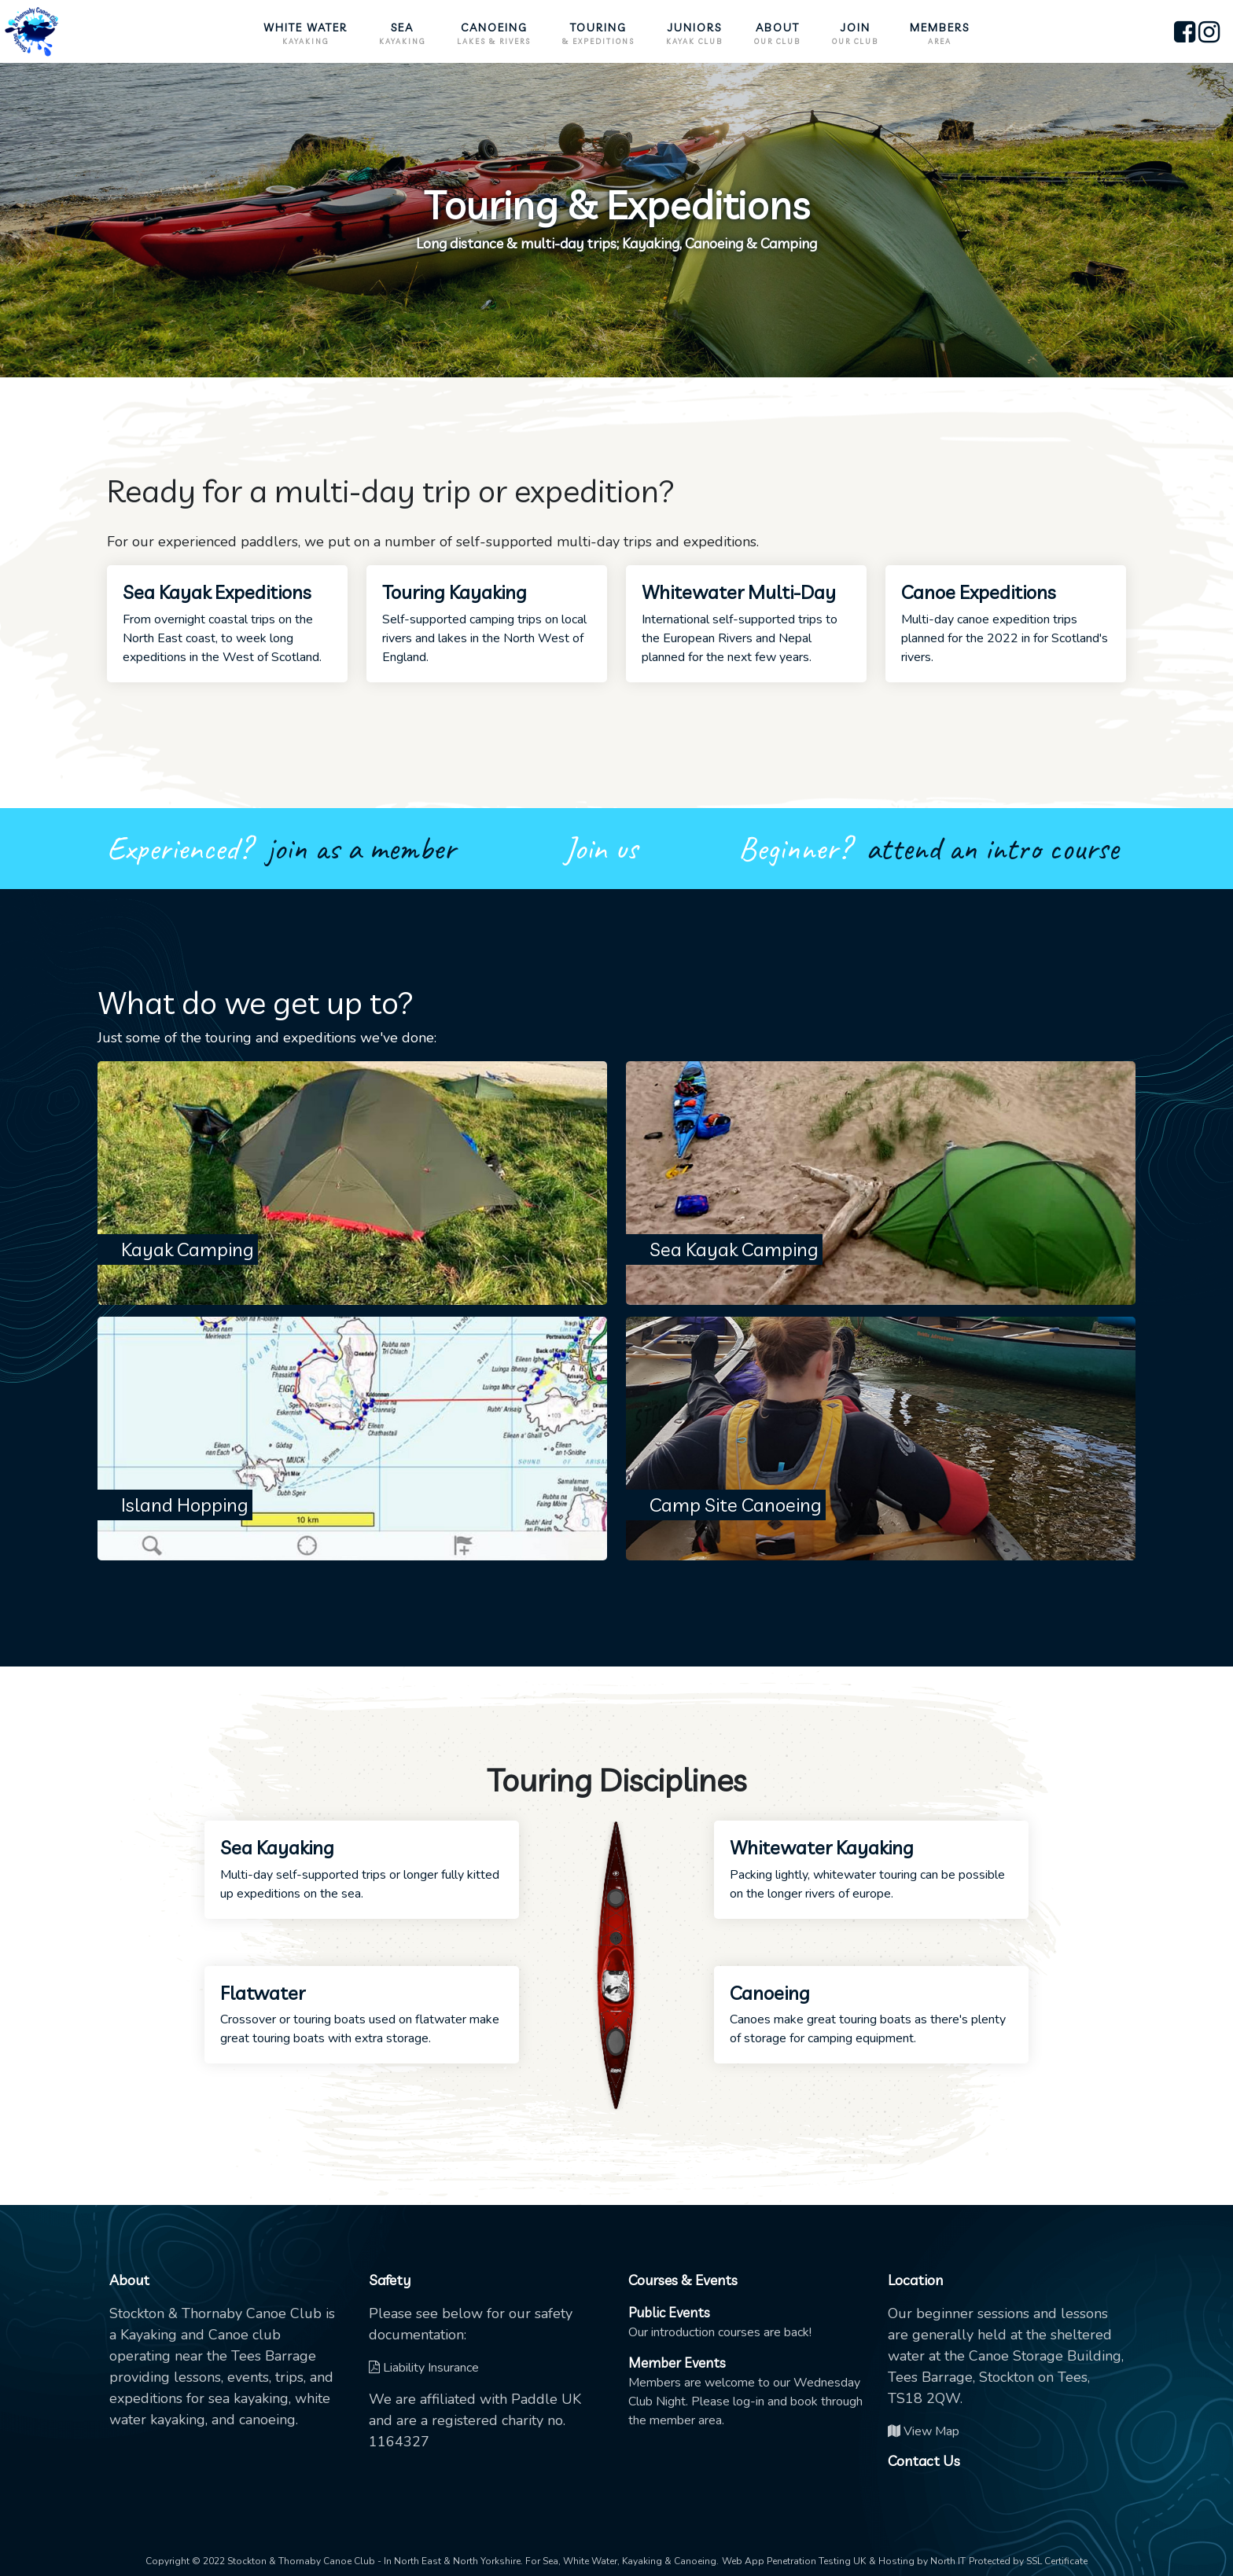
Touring (598, 33)
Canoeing (494, 33)
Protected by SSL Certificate (1028, 2561)
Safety (389, 2280)
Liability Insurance (424, 2367)
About (777, 33)
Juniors (694, 33)
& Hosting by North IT (917, 2561)
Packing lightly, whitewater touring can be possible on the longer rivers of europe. (871, 1869)
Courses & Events (683, 2280)
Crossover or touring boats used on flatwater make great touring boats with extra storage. (361, 2014)
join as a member (361, 848)
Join (855, 33)
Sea (402, 33)
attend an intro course (992, 848)
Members (940, 33)
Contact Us (924, 2461)
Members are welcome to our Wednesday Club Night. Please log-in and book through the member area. (745, 2391)
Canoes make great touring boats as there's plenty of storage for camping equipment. (871, 2014)
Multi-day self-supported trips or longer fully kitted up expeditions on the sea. (361, 1869)
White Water (305, 33)
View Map (923, 2431)
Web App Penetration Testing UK (794, 2561)
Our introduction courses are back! (720, 2322)
